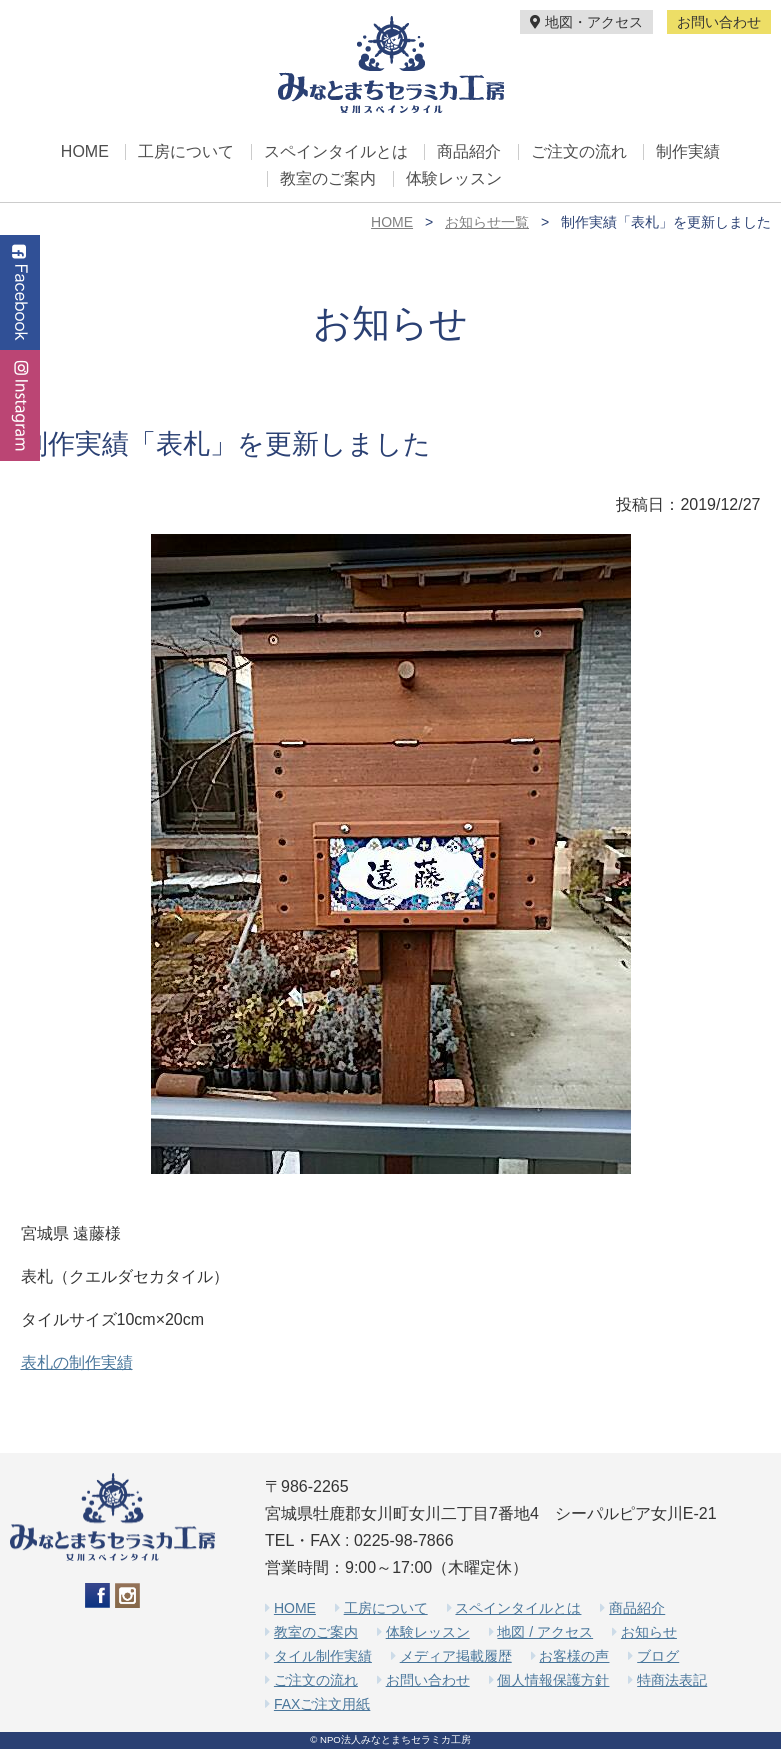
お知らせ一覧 (487, 222)
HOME (85, 152)
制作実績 (688, 152)
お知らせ (649, 1632)
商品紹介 (469, 152)
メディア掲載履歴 (456, 1656)
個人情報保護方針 (553, 1680)
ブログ (658, 1656)
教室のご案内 (328, 179)
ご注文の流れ (579, 152)
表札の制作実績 (77, 1362)
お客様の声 (574, 1656)
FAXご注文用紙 (322, 1704)
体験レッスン (454, 179)
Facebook (20, 292)
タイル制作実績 (323, 1656)
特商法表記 (672, 1680)
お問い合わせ (719, 22)
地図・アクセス (586, 22)
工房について (186, 152)
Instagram (20, 405)
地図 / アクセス (545, 1632)
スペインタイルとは (336, 152)
